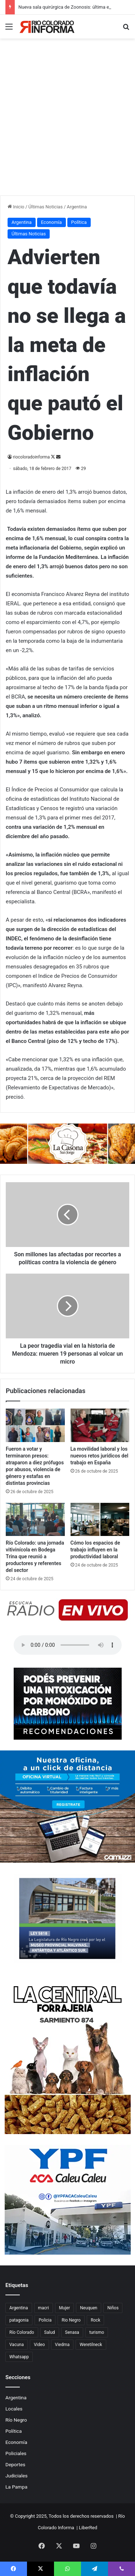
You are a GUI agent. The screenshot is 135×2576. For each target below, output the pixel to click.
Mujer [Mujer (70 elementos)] (64, 2307)
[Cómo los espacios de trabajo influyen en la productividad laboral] (100, 1519)
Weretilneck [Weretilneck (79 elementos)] (91, 2344)
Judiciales (16, 2475)
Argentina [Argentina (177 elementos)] (18, 2307)
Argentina (77, 206)
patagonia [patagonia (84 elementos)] (18, 2320)
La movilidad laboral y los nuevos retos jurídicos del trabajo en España (100, 1455)
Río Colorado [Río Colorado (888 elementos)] (21, 2332)
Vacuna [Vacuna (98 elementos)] (16, 2344)
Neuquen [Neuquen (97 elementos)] (88, 2307)
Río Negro (16, 2420)
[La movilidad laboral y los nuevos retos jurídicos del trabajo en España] (100, 1425)
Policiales (15, 2453)
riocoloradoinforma (31, 457)
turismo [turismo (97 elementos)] (96, 2332)
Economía (51, 222)
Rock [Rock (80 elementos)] (95, 2320)
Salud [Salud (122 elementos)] (49, 2332)
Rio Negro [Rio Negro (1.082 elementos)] (71, 2320)
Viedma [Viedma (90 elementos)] (62, 2344)
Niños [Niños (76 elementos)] (112, 2307)
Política (79, 222)
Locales (13, 2409)
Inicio (16, 206)
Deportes (15, 2464)
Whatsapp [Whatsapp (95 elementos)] (19, 2356)
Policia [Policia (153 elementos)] (45, 2320)
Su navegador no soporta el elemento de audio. (68, 1645)
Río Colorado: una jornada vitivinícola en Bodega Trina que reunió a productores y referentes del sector (35, 1556)
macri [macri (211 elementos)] (43, 2307)
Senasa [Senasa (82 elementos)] (72, 2332)
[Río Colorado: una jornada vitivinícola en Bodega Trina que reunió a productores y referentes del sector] (35, 1519)
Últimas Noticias (45, 206)
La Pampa (16, 2487)
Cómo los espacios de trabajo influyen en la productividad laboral (95, 1549)
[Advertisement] (67, 124)
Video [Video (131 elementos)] (39, 2344)
